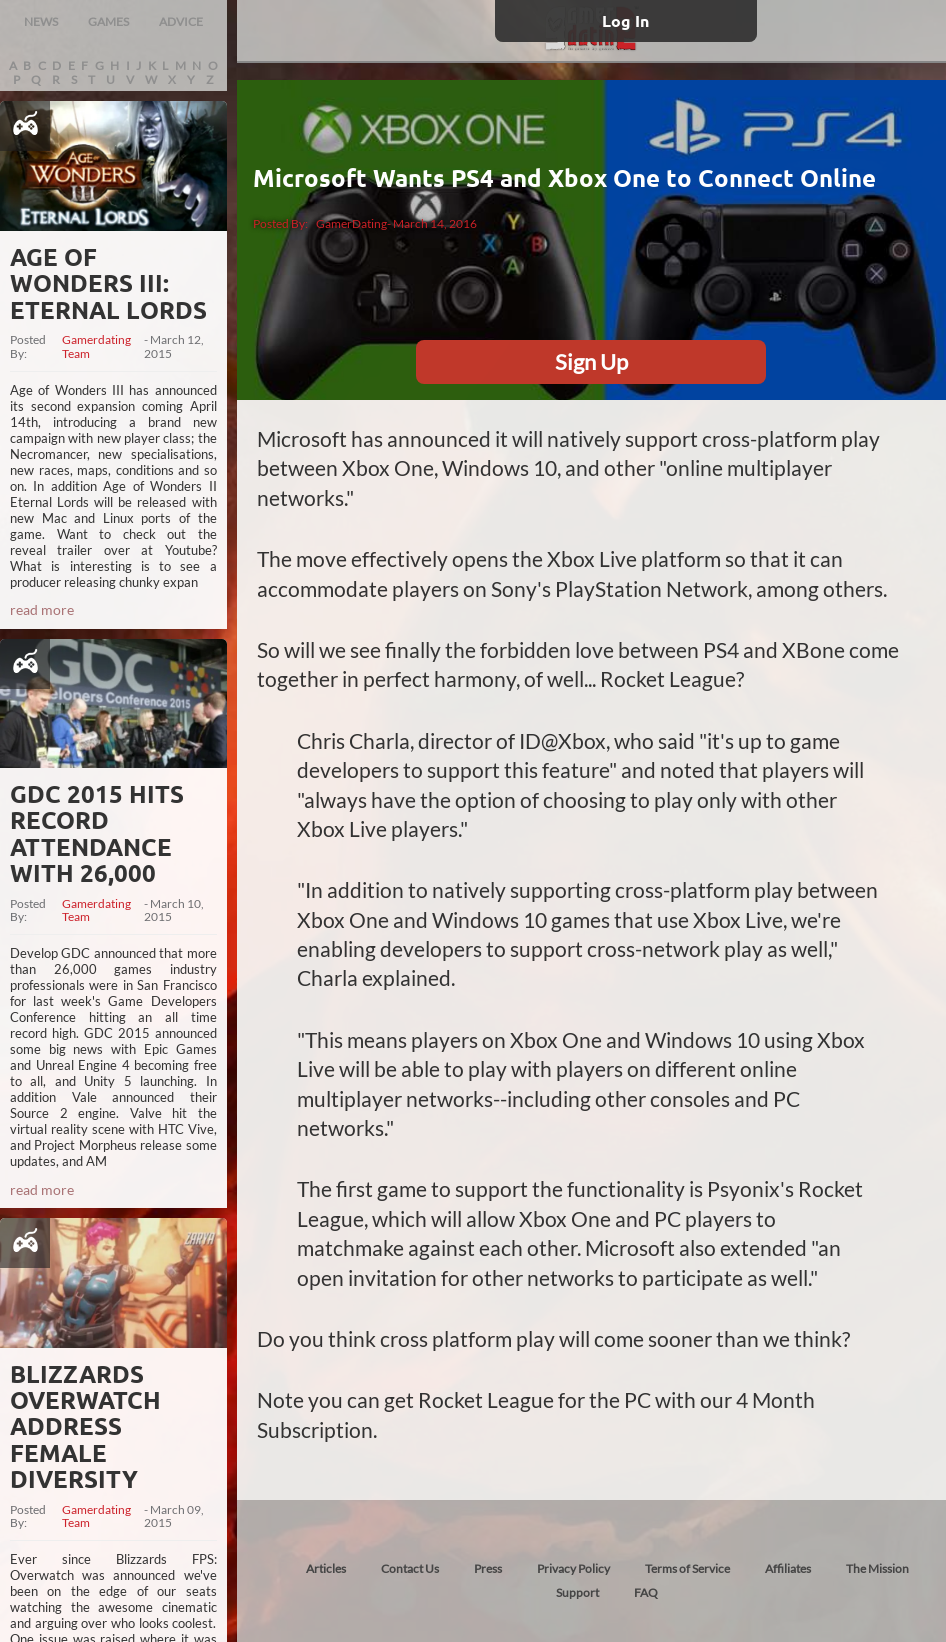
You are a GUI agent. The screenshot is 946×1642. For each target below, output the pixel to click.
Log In (625, 20)
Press (488, 1568)
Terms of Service (687, 1568)
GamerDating (351, 223)
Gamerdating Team (96, 347)
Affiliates (788, 1568)
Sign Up (591, 361)
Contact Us (410, 1568)
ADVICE (181, 21)
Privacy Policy (573, 1568)
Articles (326, 1568)
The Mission (877, 1568)
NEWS (41, 21)
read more (42, 609)
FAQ (646, 1592)
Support (577, 1592)
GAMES (108, 21)
